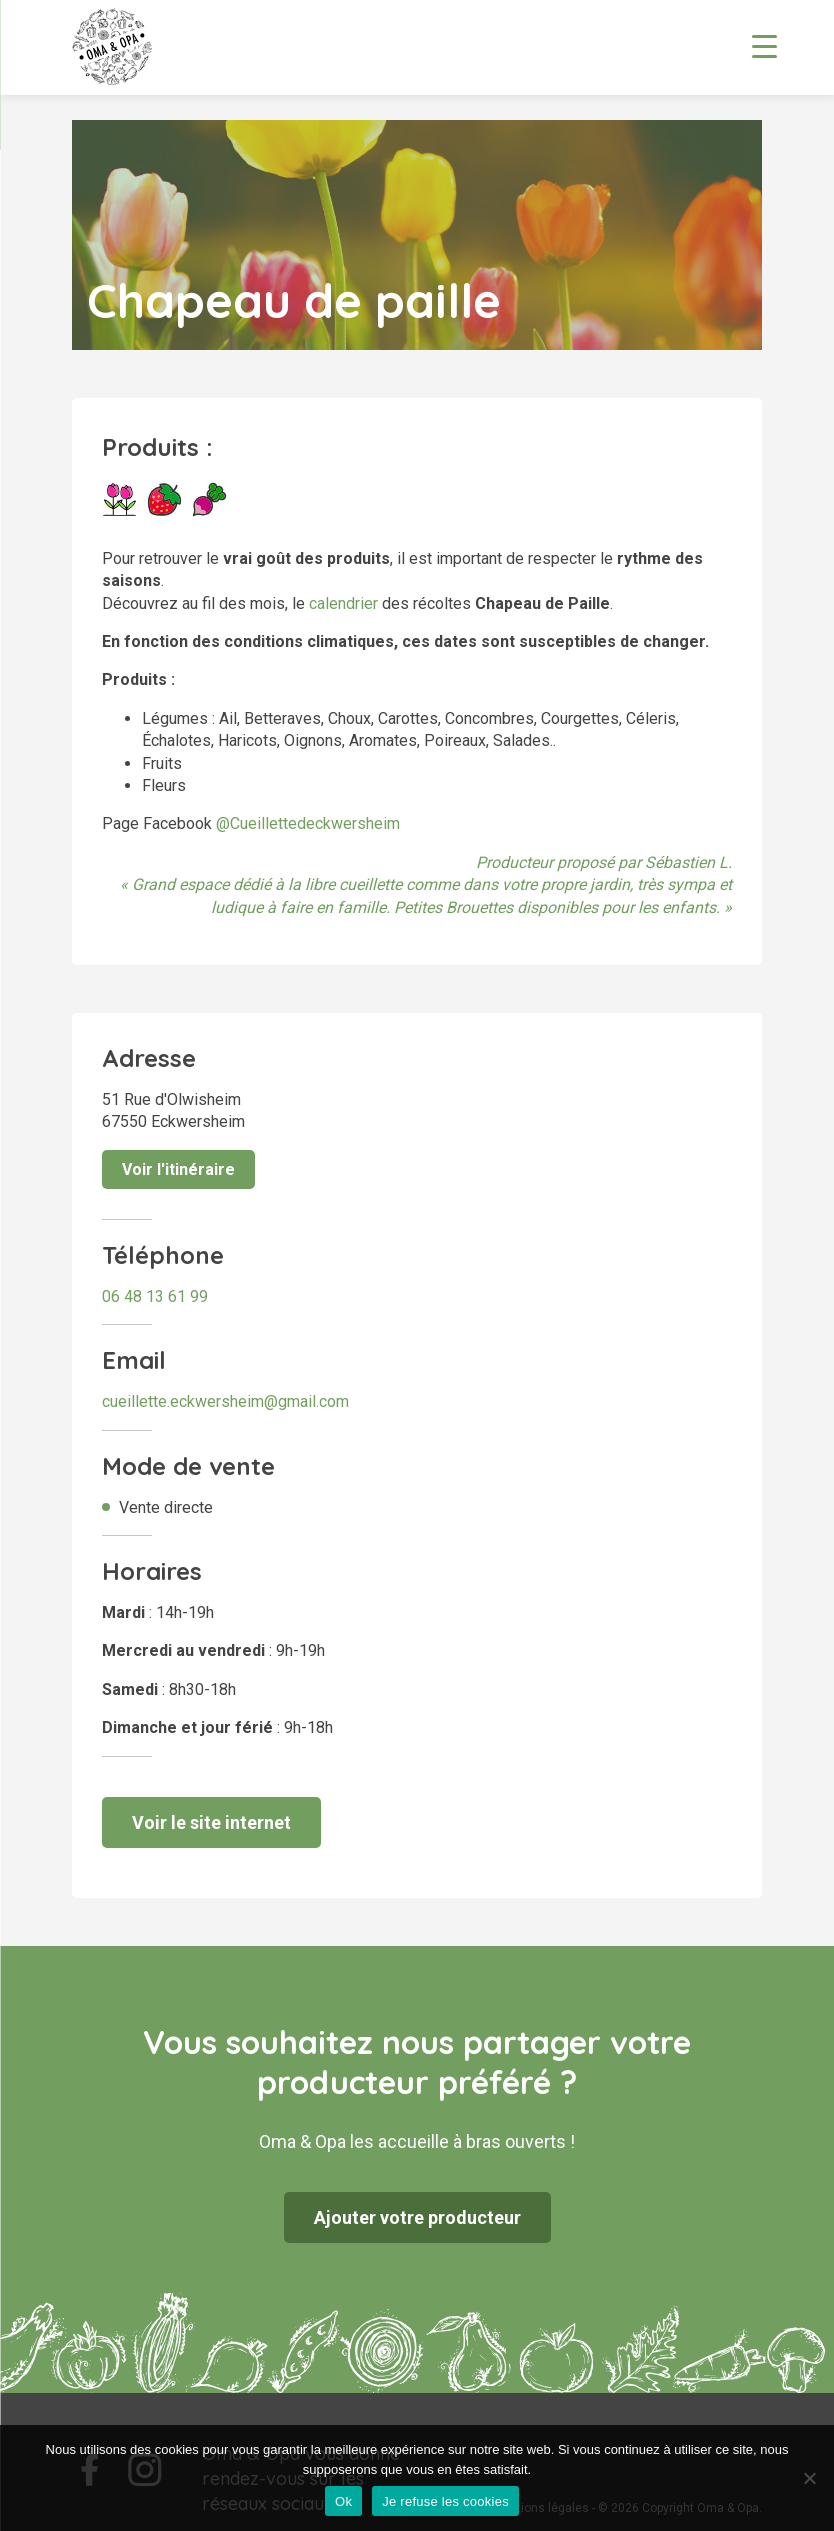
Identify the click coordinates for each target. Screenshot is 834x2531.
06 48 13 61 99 (155, 1296)
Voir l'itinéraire (178, 1169)
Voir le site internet (211, 1822)
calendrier (343, 603)
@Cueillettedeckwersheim (308, 823)
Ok (343, 2501)
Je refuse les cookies (445, 2501)
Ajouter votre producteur (417, 2217)
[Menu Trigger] (764, 45)
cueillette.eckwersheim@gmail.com (225, 1401)
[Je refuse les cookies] (809, 2478)
